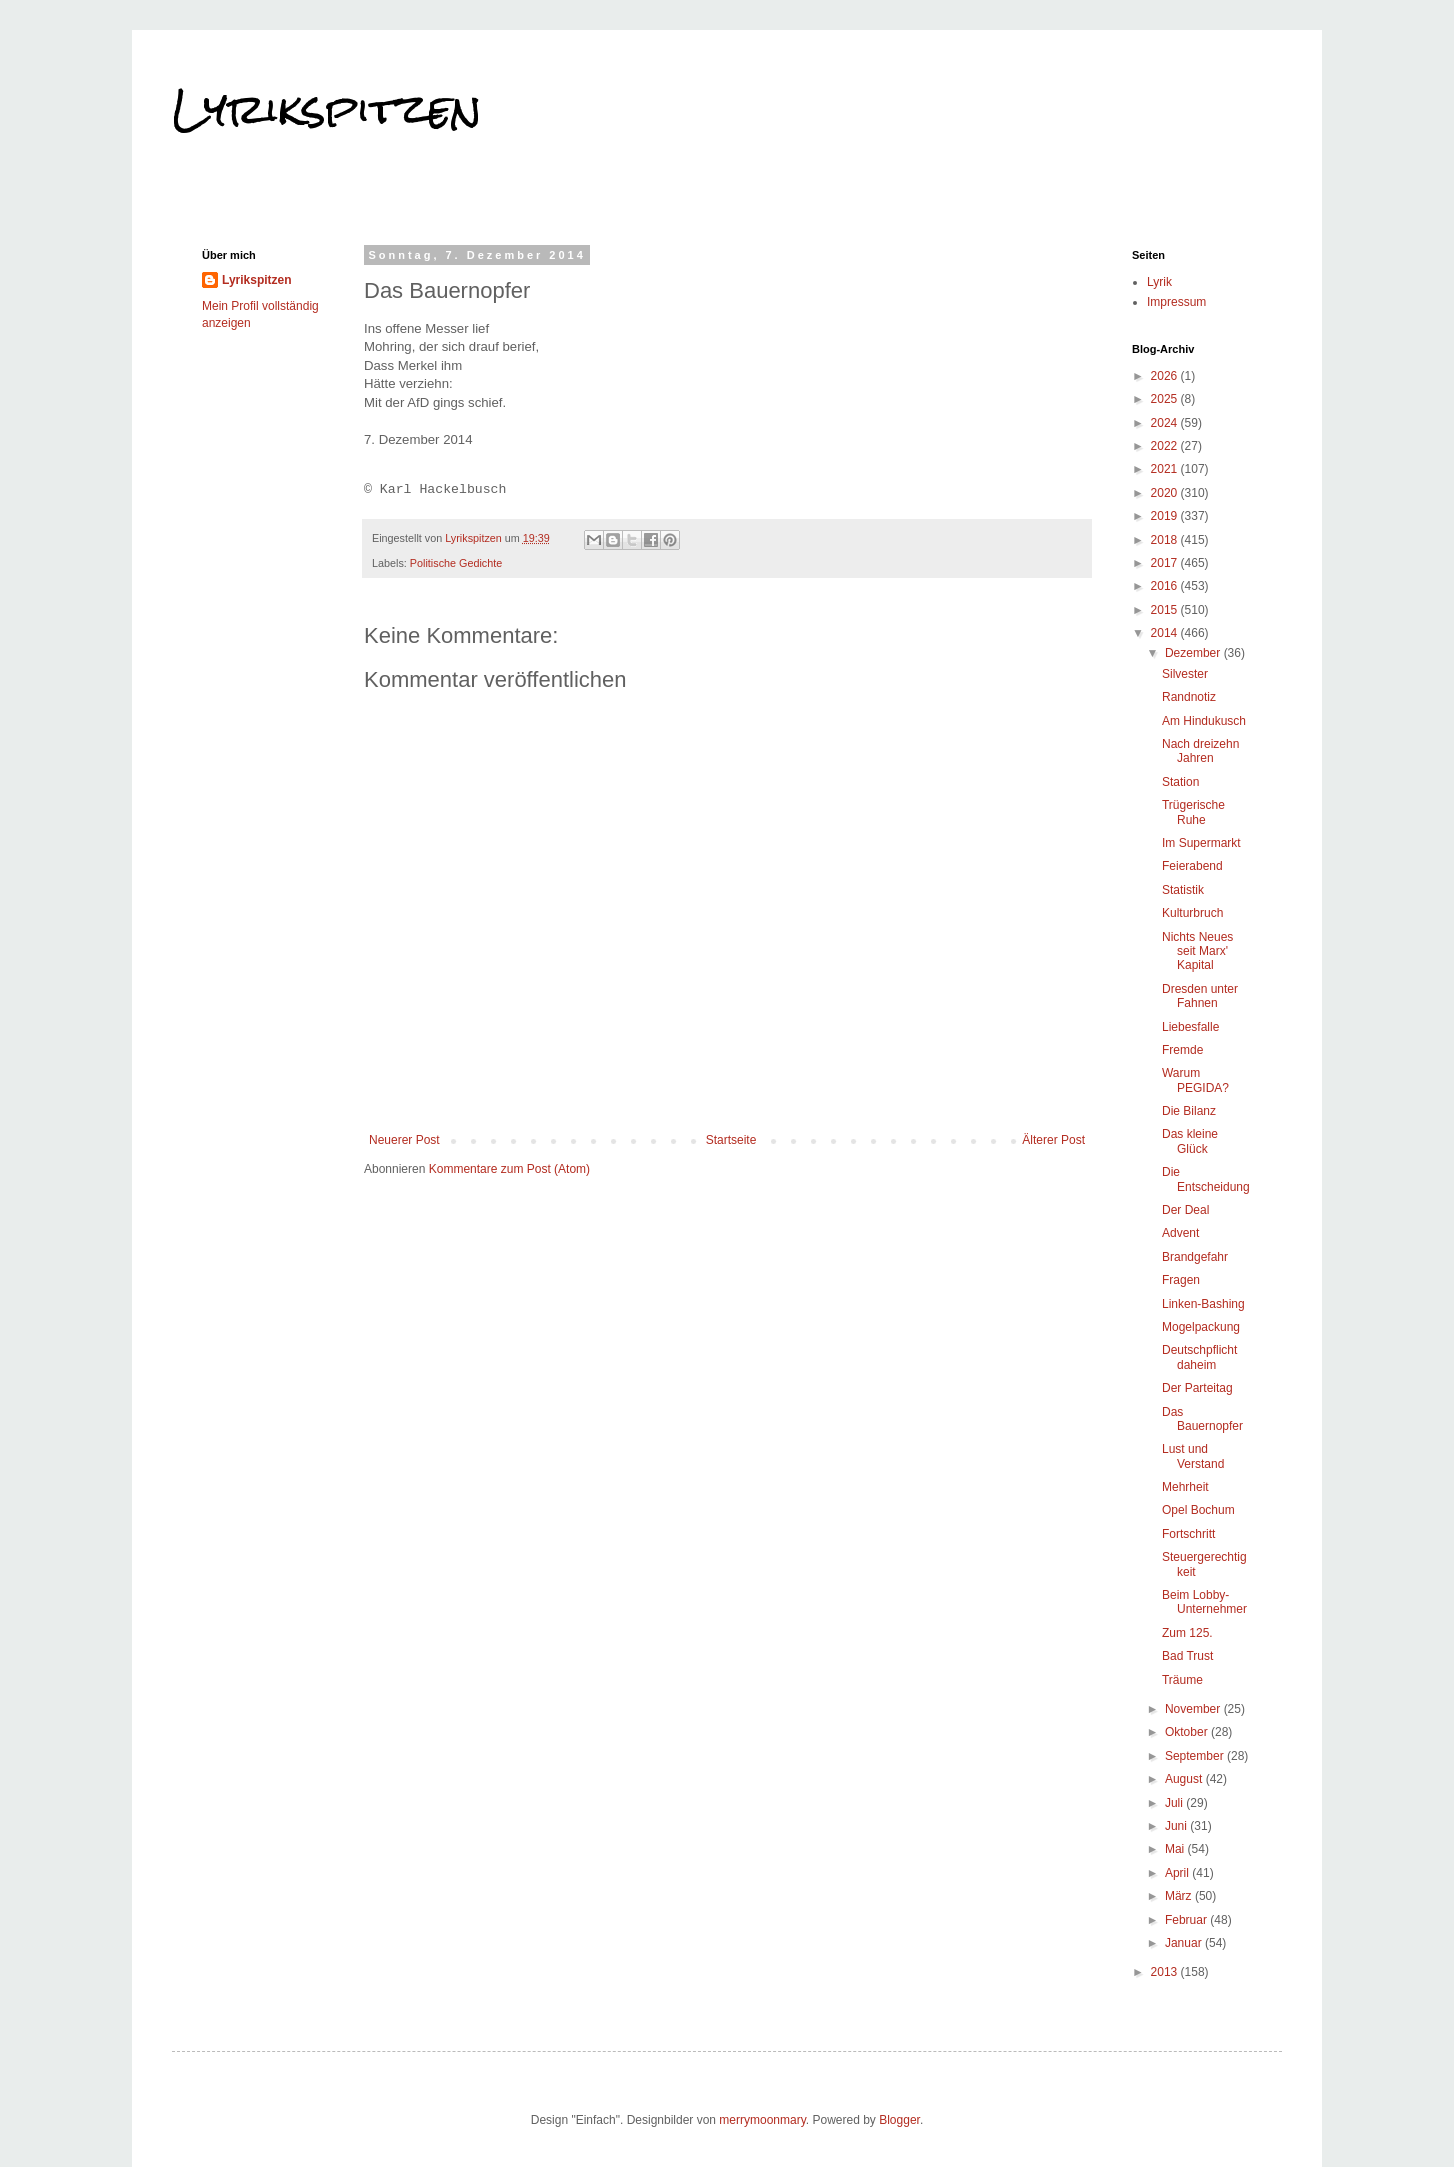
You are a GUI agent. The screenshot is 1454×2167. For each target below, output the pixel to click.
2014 (1166, 633)
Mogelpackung (1201, 1327)
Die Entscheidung (1206, 1179)
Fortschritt (1188, 1534)
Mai (1176, 1849)
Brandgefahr (1195, 1257)
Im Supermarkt (1201, 843)
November (1194, 1709)
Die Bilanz (1189, 1111)
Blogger (899, 2120)
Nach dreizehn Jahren (1200, 751)
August (1185, 1779)
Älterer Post (1053, 1140)
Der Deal (1185, 1210)
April (1178, 1873)
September (1196, 1756)
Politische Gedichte (456, 563)
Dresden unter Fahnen (1200, 996)
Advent (1180, 1233)
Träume (1182, 1680)
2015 (1166, 610)
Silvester (1185, 674)
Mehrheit (1185, 1487)
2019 (1166, 516)
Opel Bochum (1198, 1510)
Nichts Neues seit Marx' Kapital (1197, 951)
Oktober (1188, 1732)
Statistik (1183, 890)
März (1180, 1896)
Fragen (1181, 1280)
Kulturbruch (1192, 913)
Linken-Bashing (1203, 1304)
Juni (1177, 1826)
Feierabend (1192, 866)
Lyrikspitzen (327, 109)
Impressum (1176, 302)
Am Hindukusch (1204, 721)
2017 (1166, 563)
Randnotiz (1189, 697)
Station (1180, 782)
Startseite (731, 1140)
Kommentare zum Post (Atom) (509, 1169)
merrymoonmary (762, 2120)
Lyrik (1159, 282)
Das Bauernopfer (1202, 1419)
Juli (1175, 1803)
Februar (1187, 1920)
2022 (1166, 446)
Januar (1185, 1943)
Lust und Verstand (1193, 1456)
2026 (1166, 376)
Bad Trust (1187, 1656)
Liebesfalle (1190, 1027)
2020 (1166, 493)
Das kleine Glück (1190, 1141)
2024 (1166, 423)
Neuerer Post (404, 1140)
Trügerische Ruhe (1193, 812)
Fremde (1182, 1050)
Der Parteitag (1197, 1388)
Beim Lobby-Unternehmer (1204, 1602)
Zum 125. (1187, 1633)
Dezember (1194, 653)
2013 (1166, 1972)
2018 (1166, 540)
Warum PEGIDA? (1195, 1080)
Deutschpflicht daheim (1199, 1357)
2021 (1166, 469)
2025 (1166, 399)
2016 (1166, 586)
